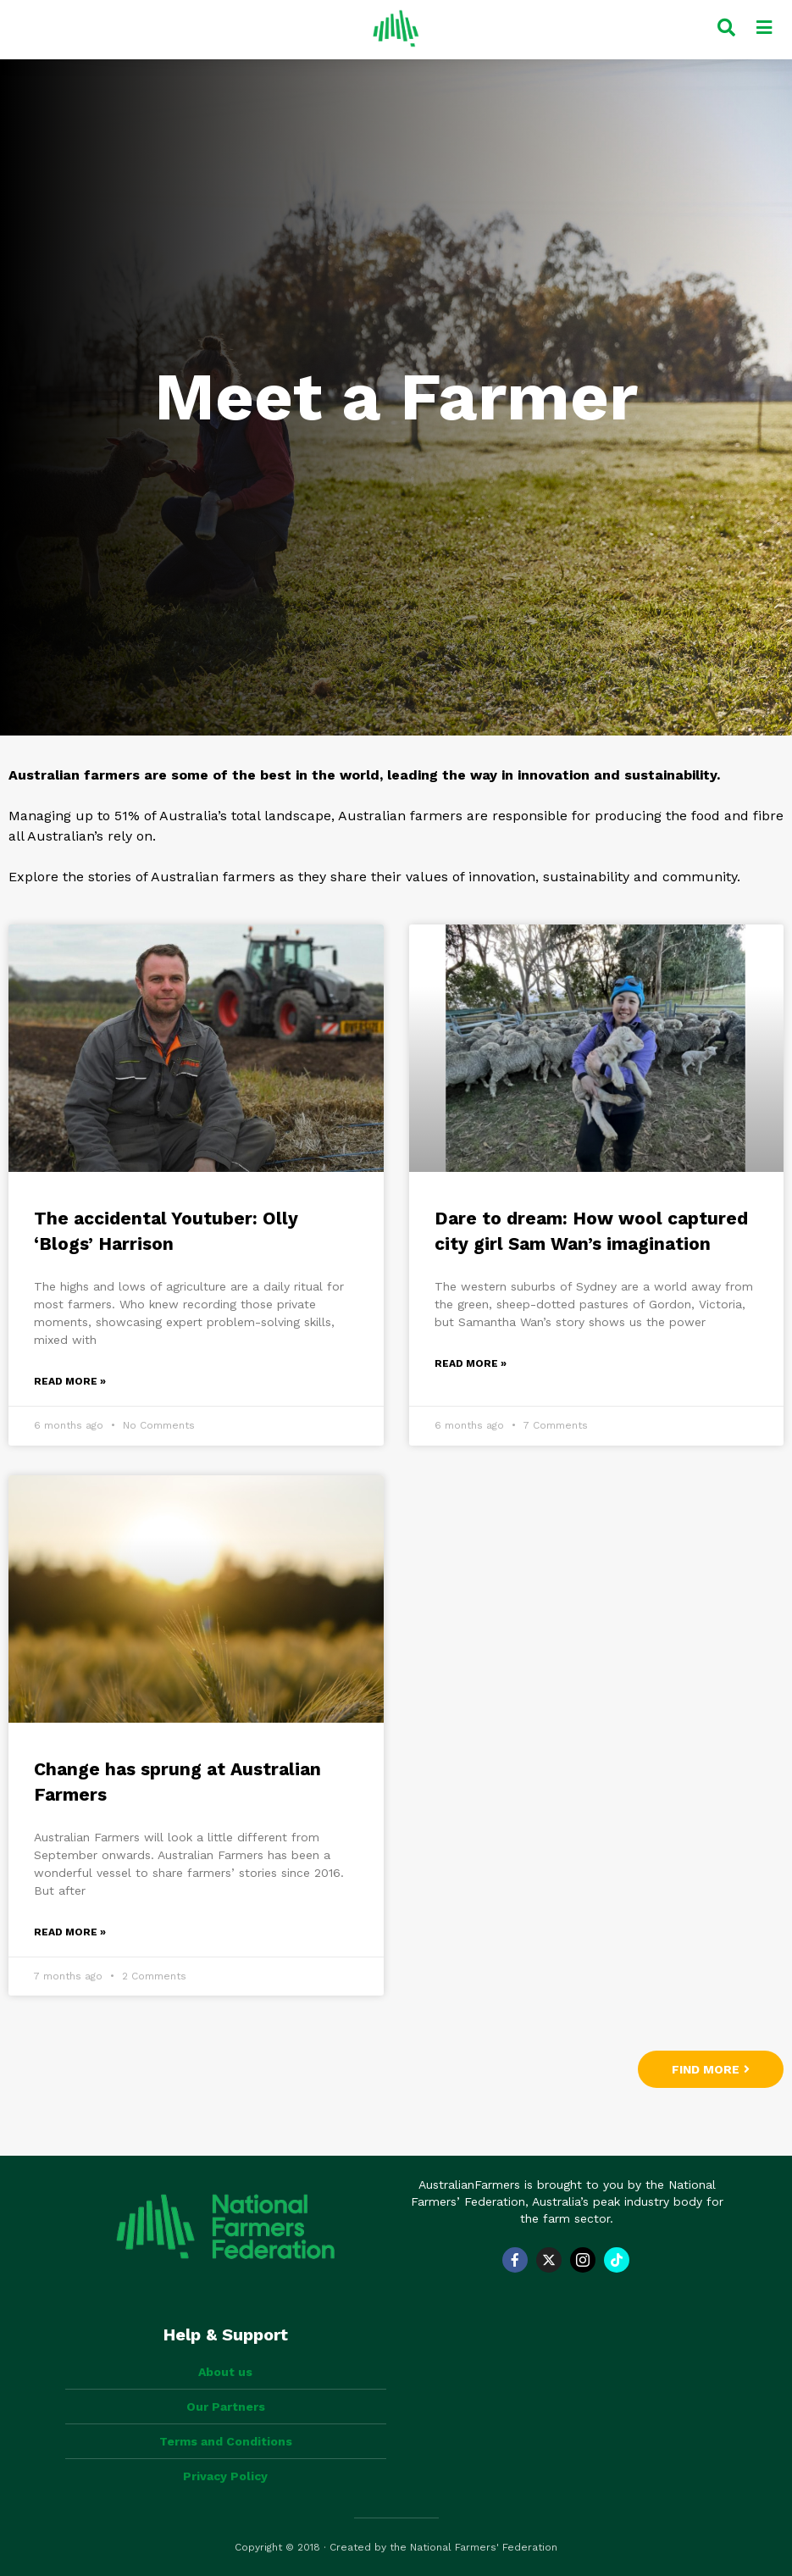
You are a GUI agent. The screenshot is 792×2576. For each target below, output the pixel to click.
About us (225, 2372)
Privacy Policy (225, 2476)
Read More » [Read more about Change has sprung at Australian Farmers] (70, 1932)
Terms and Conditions (225, 2441)
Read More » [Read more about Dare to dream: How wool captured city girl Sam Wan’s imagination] (471, 1363)
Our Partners (225, 2406)
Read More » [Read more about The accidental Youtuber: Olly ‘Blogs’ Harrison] (70, 1381)
